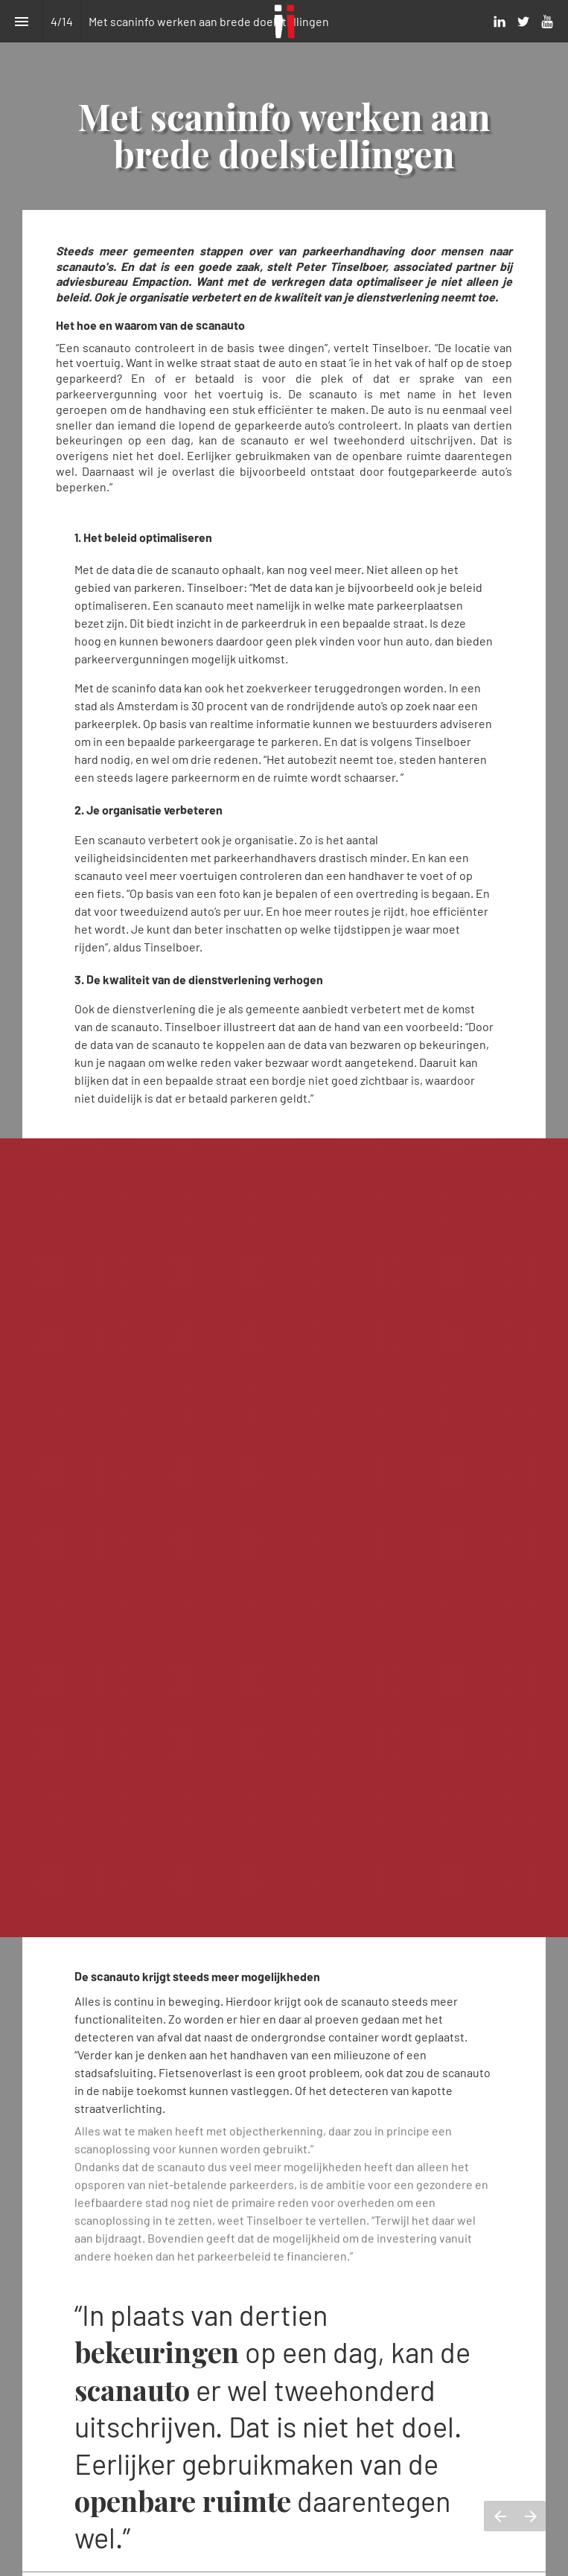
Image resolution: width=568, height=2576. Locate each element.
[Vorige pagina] (499, 2516)
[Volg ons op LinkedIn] (499, 21)
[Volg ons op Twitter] (523, 21)
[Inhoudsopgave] (21, 21)
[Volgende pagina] (530, 2516)
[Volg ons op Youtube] (547, 21)
